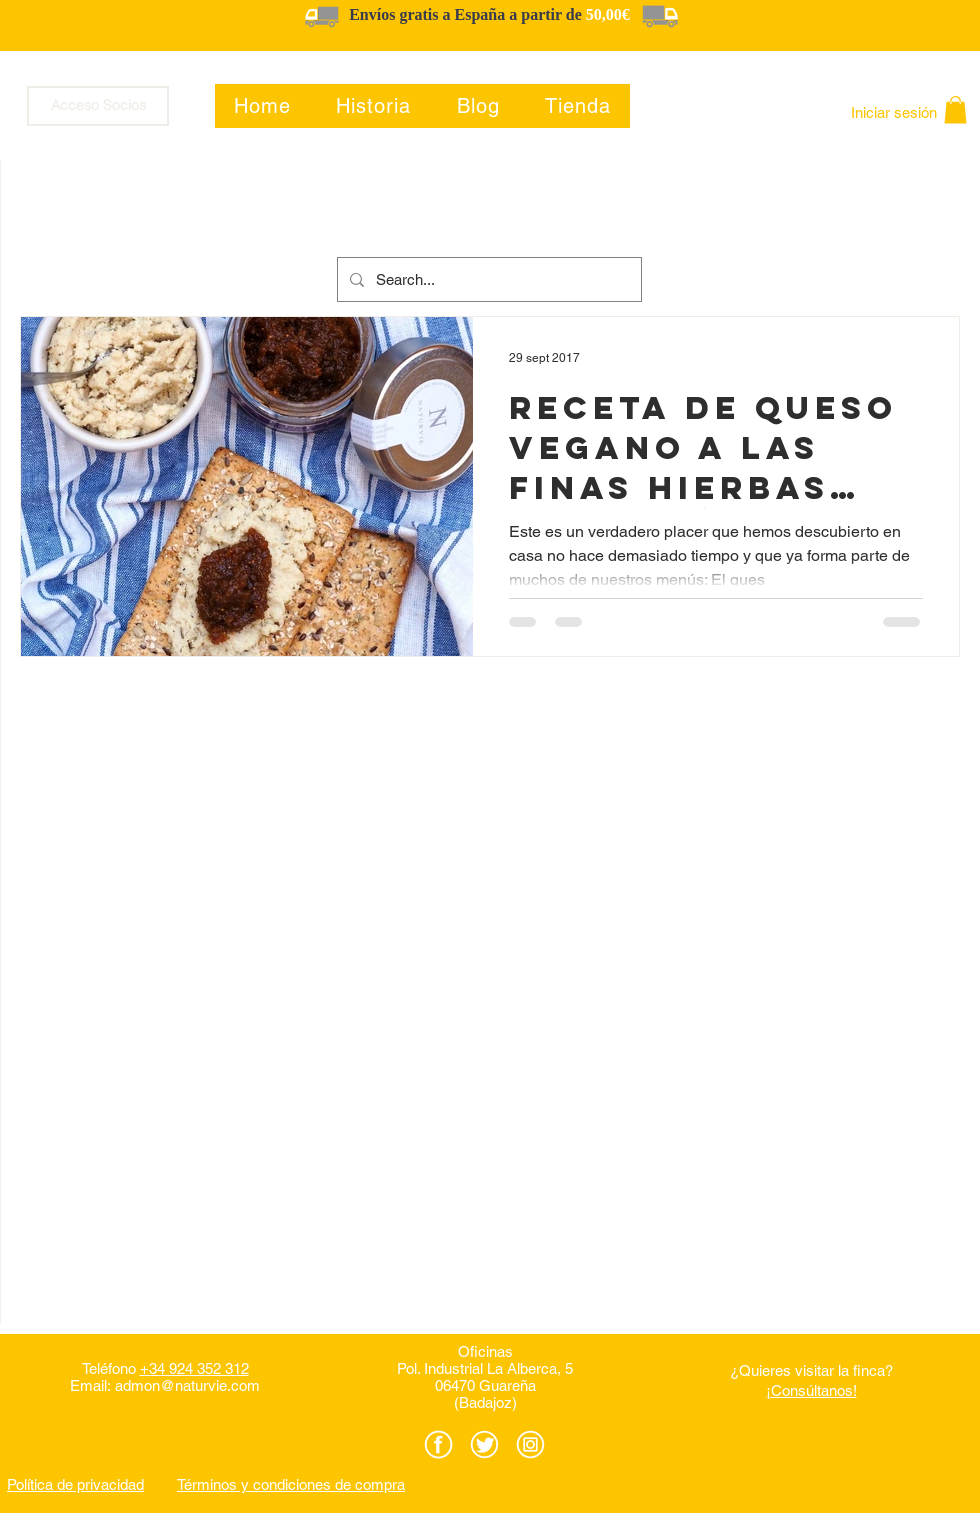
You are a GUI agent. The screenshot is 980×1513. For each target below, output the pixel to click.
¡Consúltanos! (811, 1390)
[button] (955, 109)
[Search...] (487, 279)
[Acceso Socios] (98, 106)
